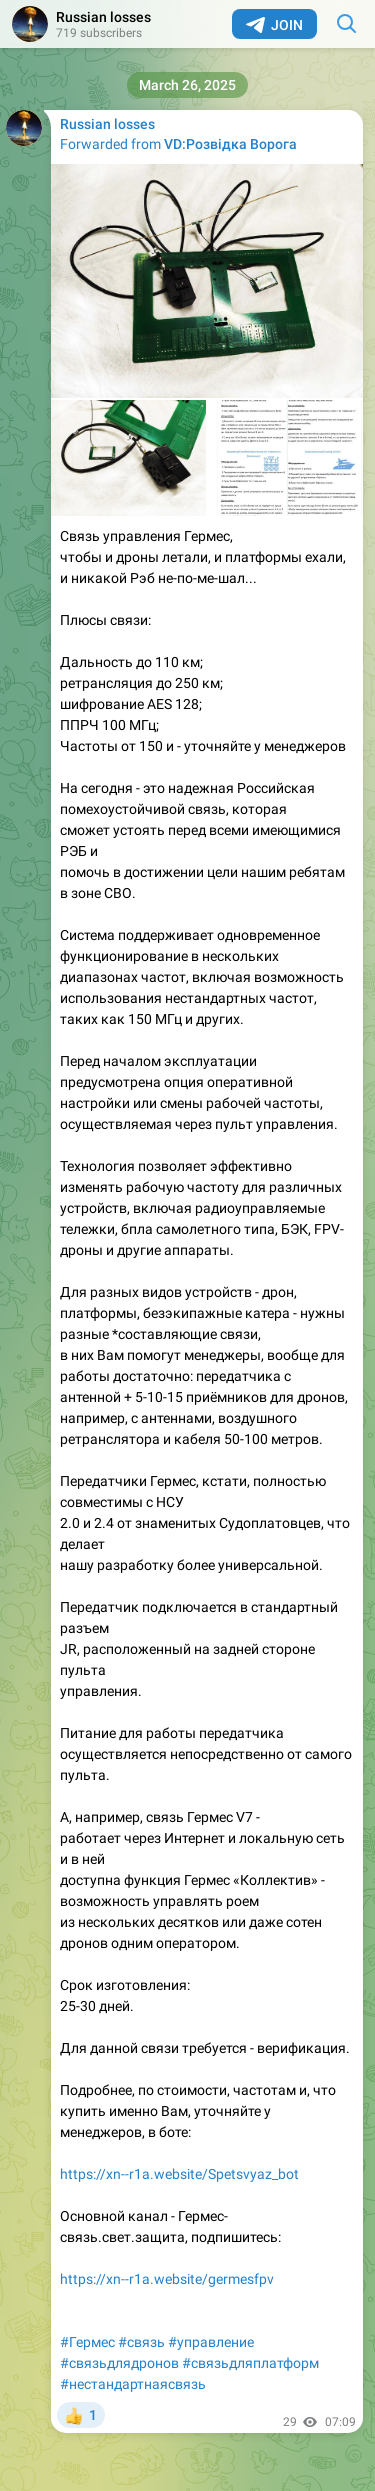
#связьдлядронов (119, 2363)
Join (274, 25)
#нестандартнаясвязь (133, 2384)
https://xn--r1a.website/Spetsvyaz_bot (179, 2174)
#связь (141, 2342)
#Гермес (87, 2342)
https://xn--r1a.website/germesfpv (167, 2279)
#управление (211, 2342)
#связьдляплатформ (250, 2363)
